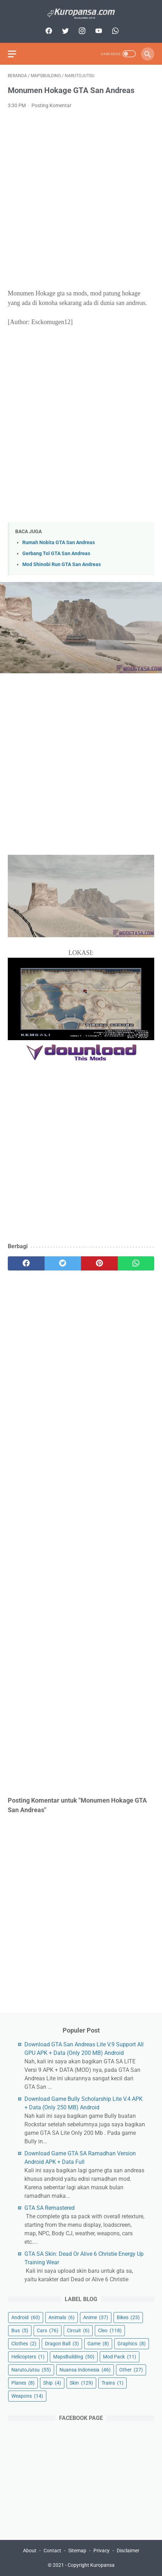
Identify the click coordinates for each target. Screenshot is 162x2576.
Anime (95, 2317)
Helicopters (28, 2356)
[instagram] (81, 31)
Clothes (23, 2343)
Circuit (78, 2330)
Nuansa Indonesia (85, 2370)
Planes (23, 2383)
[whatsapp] (114, 31)
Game (98, 2343)
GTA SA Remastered (49, 2208)
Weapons (27, 2396)
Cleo (110, 2330)
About (29, 2550)
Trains (112, 2383)
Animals (61, 2317)
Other (131, 2370)
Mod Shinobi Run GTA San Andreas (61, 564)
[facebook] (48, 31)
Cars (47, 2330)
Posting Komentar (51, 105)
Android (25, 2317)
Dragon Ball (62, 2343)
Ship (52, 2383)
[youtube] (97, 31)
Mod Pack (119, 2356)
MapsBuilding (73, 2356)
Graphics (131, 2343)
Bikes (128, 2317)
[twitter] (64, 31)
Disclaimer (128, 2550)
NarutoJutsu (31, 2370)
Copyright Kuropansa (91, 2565)
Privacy (101, 2550)
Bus (19, 2330)
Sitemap (77, 2550)
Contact (52, 2550)
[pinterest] (99, 1263)
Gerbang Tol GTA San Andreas (56, 554)
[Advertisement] (81, 199)
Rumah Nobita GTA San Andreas (58, 543)
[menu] (12, 54)
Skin (81, 2383)
